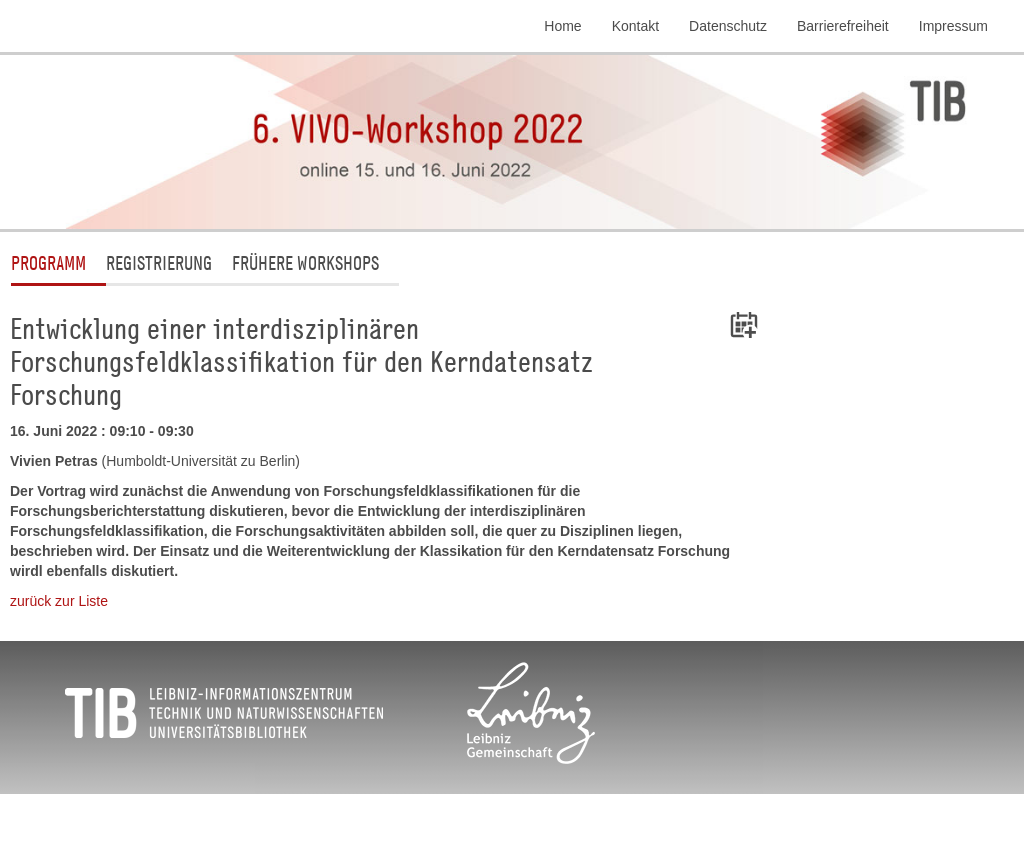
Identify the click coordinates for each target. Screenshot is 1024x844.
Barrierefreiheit (843, 26)
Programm (48, 262)
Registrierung (159, 262)
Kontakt (635, 26)
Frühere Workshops (305, 262)
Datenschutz (728, 26)
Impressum (953, 26)
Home (562, 26)
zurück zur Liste (59, 601)
